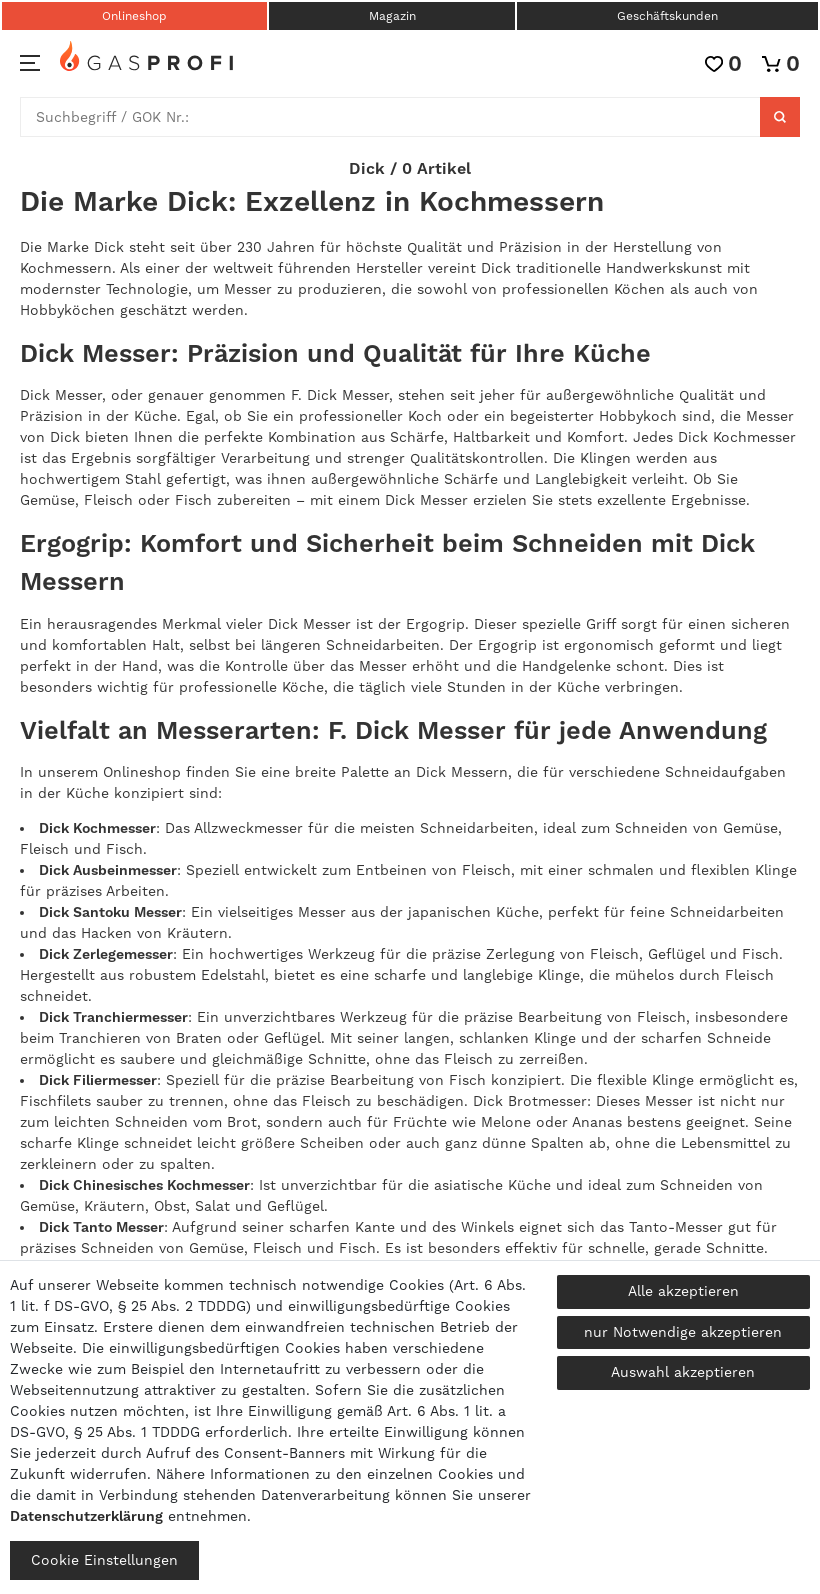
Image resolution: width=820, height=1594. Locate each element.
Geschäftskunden (667, 16)
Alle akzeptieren (683, 1291)
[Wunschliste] (723, 63)
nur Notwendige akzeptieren (683, 1332)
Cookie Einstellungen (104, 1560)
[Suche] (780, 117)
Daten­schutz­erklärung (86, 1516)
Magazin (392, 16)
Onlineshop (134, 16)
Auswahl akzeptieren (683, 1372)
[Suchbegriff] (390, 117)
